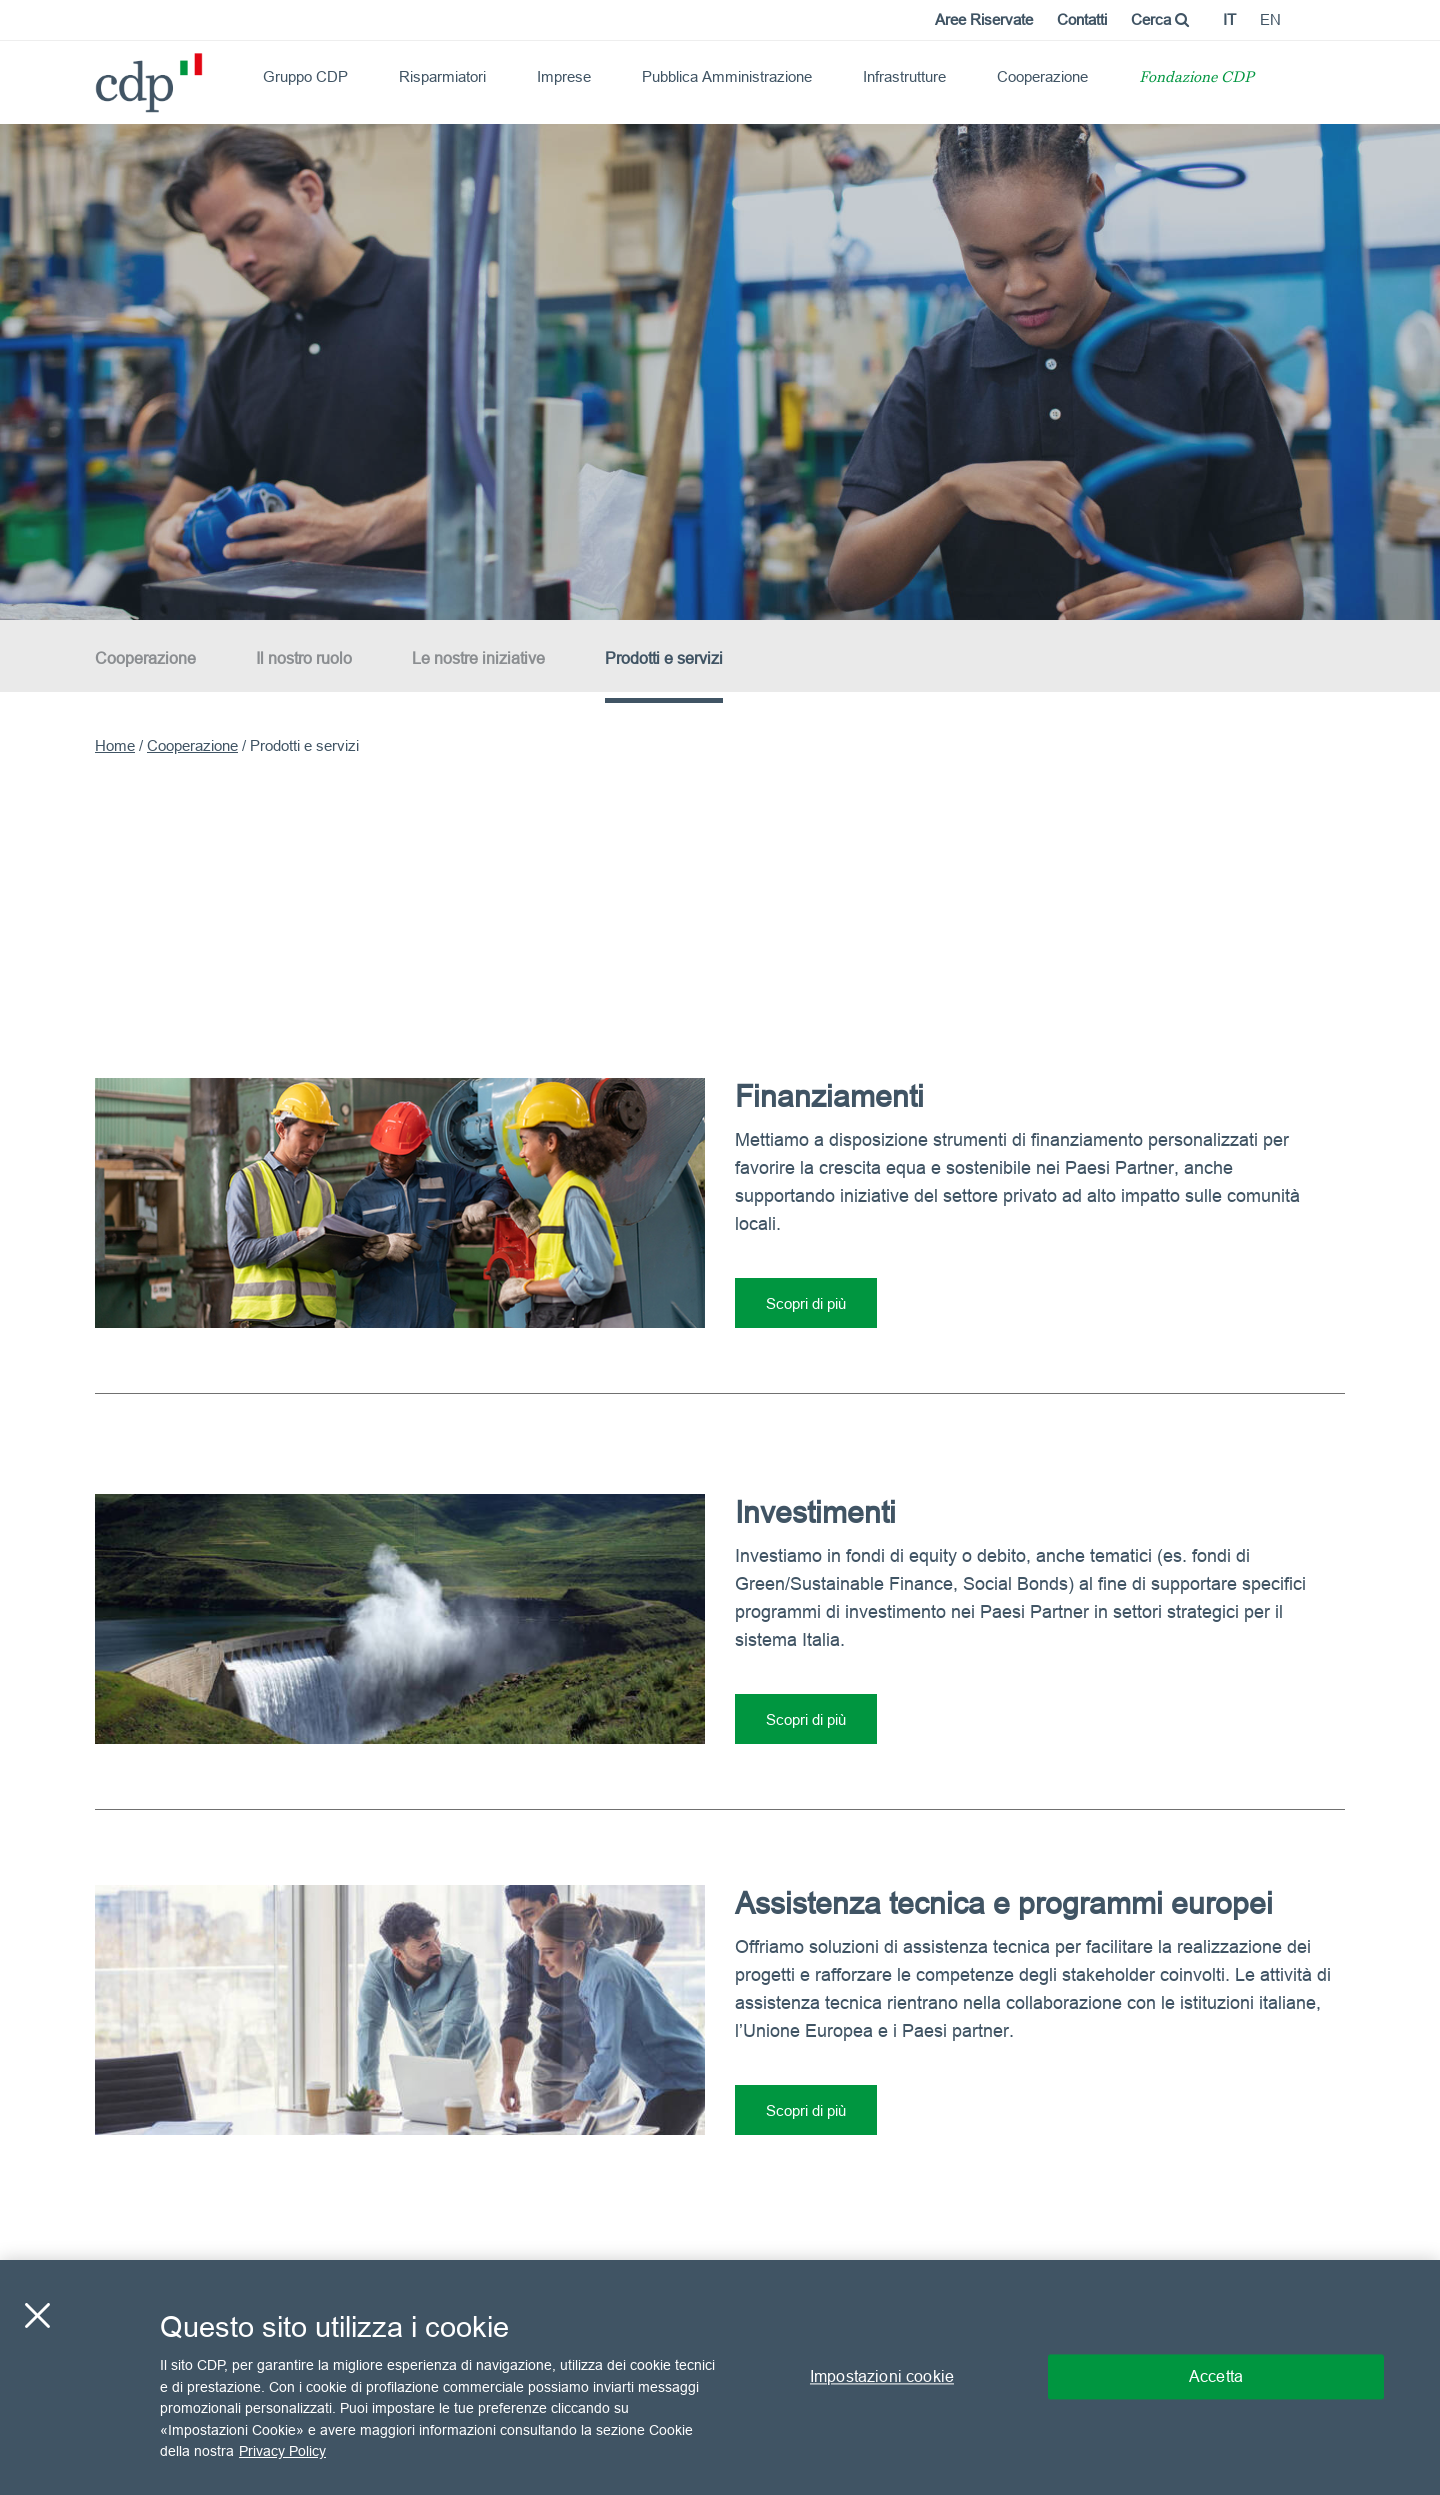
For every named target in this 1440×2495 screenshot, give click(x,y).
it (1229, 19)
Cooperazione (1042, 76)
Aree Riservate (984, 19)
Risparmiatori (442, 76)
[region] (720, 2377)
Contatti (1082, 19)
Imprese (564, 76)
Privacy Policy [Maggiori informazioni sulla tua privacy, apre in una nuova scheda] (282, 2451)
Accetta (1216, 2377)
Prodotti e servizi (664, 658)
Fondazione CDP (1196, 78)
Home (115, 745)
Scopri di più (806, 1303)
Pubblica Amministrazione (727, 76)
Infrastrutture (904, 76)
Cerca (1160, 19)
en (1270, 19)
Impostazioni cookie (882, 2377)
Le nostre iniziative (478, 658)
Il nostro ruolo (304, 658)
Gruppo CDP (305, 76)
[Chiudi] (37, 2316)
